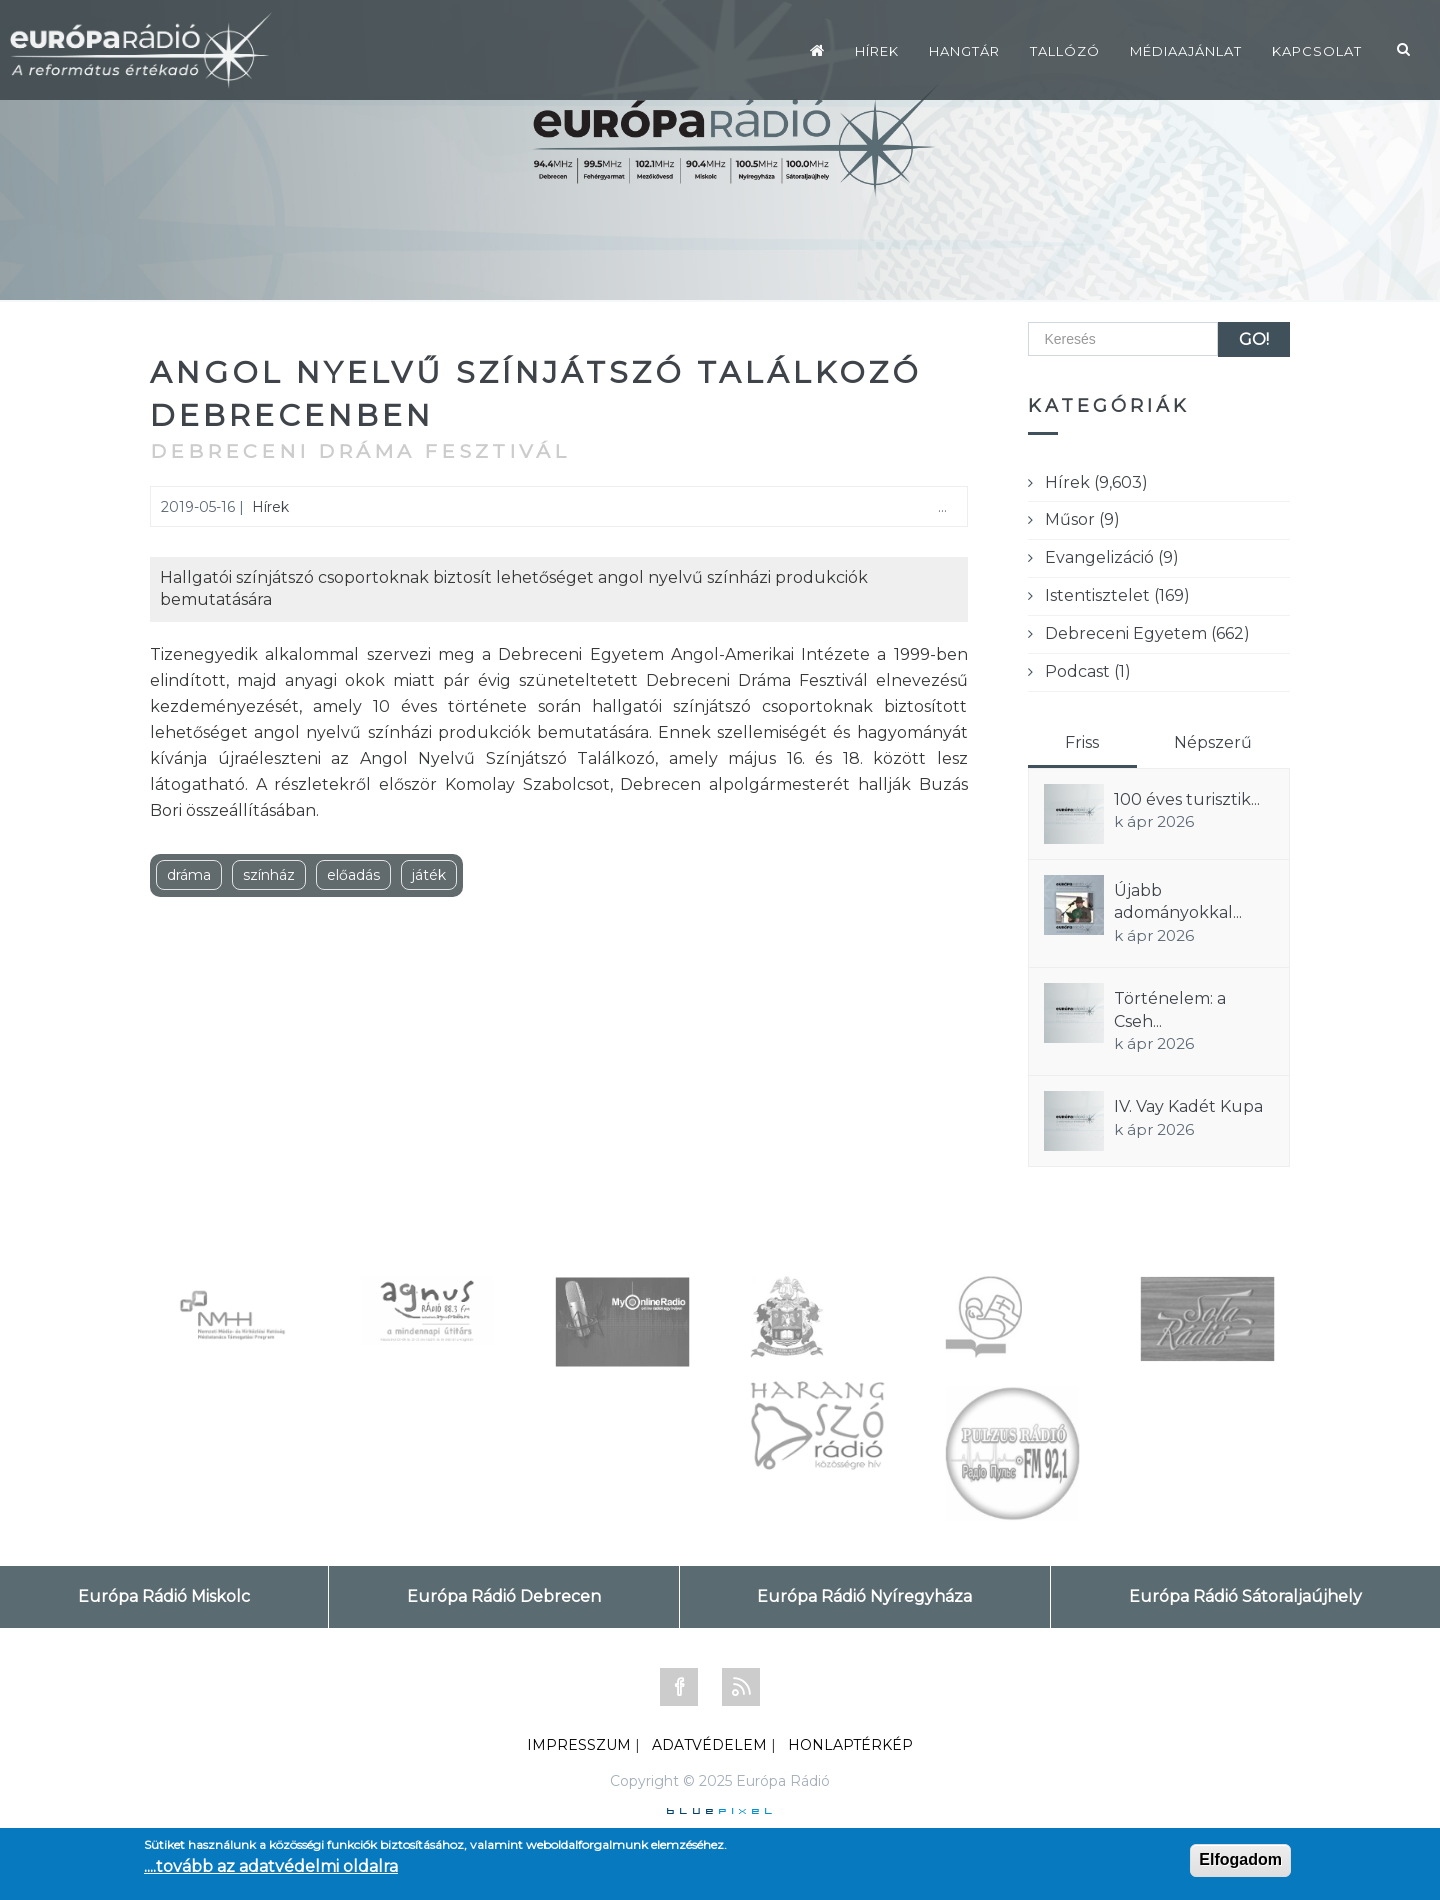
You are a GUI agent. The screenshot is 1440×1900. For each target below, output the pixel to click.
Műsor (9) (1082, 519)
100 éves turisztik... (1187, 799)
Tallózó (1065, 51)
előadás (353, 875)
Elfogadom (1240, 1859)
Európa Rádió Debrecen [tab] (504, 1596)
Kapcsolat (1317, 51)
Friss (1082, 742)
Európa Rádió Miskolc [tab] (164, 1596)
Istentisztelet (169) (1117, 595)
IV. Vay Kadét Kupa (1188, 1106)
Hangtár (964, 51)
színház (269, 875)
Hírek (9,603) (1096, 482)
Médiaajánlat (1186, 51)
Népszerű (1213, 742)
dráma (189, 875)
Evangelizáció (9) (1112, 557)
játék (429, 875)
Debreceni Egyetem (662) (1147, 633)
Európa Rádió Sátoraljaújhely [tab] (1245, 1596)
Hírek (877, 51)
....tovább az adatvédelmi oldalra (271, 1866)
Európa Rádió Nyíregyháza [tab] (864, 1596)
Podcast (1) (1088, 671)
